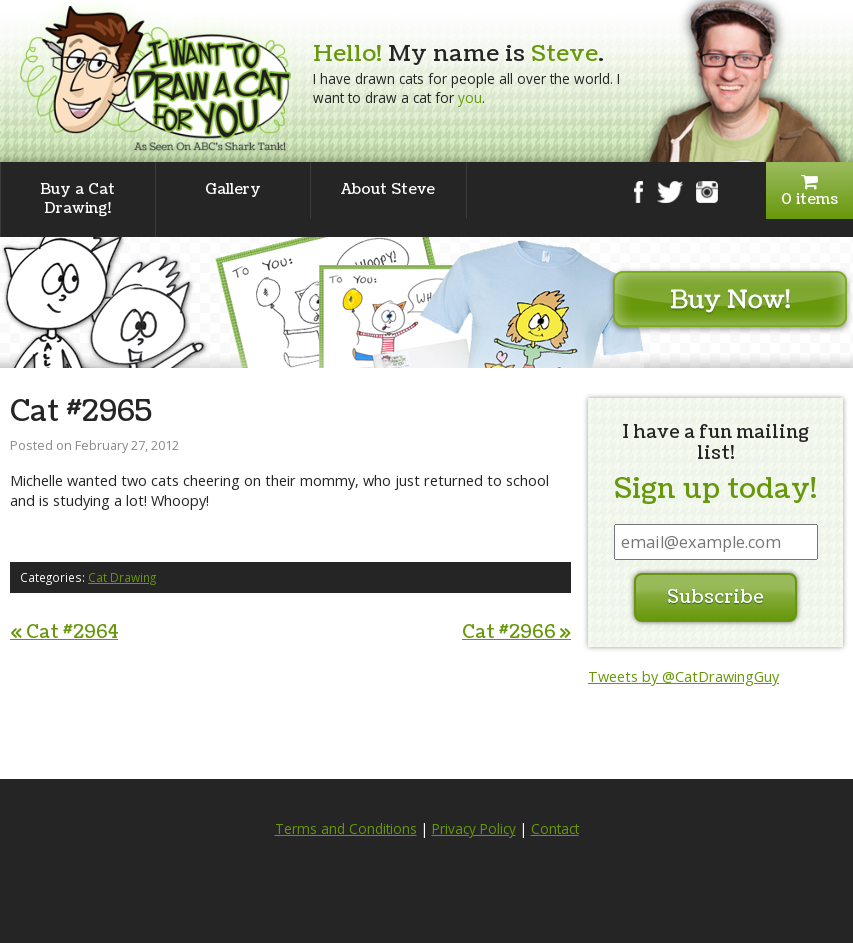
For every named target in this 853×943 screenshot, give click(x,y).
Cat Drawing (122, 577)
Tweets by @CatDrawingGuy (683, 676)
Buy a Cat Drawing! (77, 198)
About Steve (388, 189)
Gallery (233, 189)
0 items (809, 191)
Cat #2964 (64, 632)
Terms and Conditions (346, 829)
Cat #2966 (516, 632)
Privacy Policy (474, 829)
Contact (555, 829)
